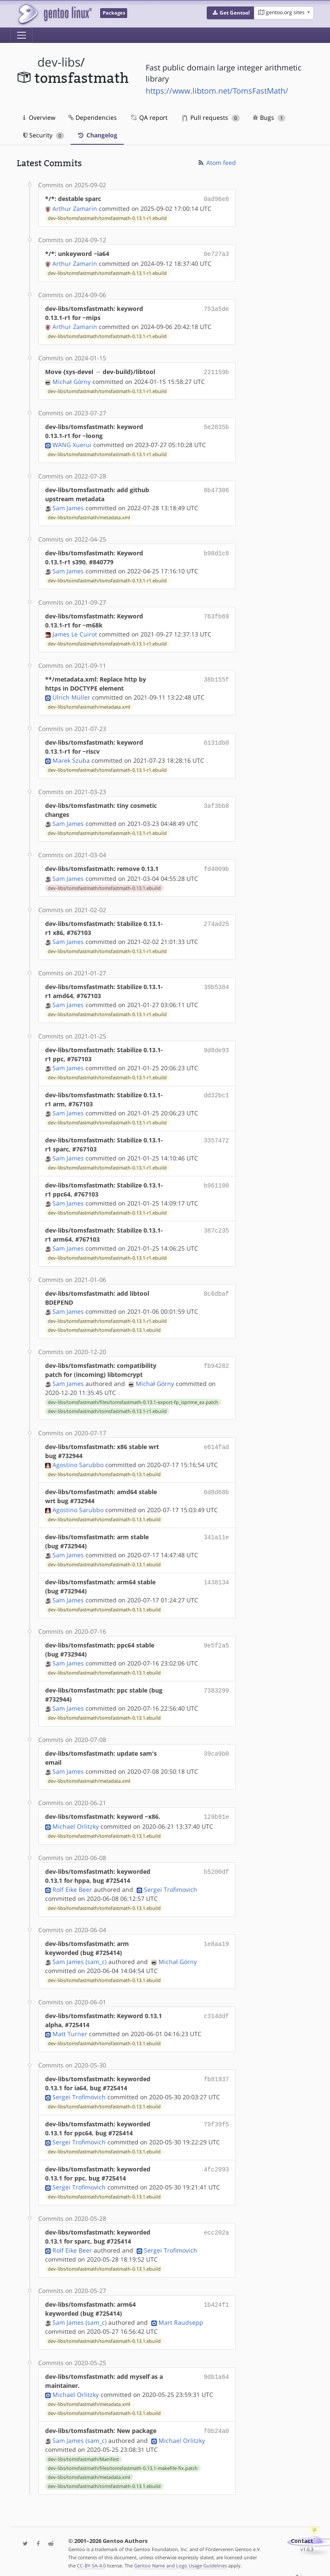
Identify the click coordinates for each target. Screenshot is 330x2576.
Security (43, 135)
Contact (302, 2535)
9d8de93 (216, 1046)
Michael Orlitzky (75, 1822)
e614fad (216, 1443)
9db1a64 (216, 2372)
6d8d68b (216, 1488)
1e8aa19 (216, 1939)
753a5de (216, 307)
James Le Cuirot (74, 631)
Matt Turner (69, 2029)
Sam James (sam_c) (79, 1957)
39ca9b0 (216, 1750)
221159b (216, 370)
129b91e (216, 1813)
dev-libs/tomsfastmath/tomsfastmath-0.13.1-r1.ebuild (107, 217)
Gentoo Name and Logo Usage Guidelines (180, 2560)
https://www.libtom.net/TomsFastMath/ (217, 90)
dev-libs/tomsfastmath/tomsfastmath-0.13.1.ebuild (104, 885)
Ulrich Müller (71, 695)
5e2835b (216, 424)
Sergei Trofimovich (170, 1885)
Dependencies (92, 117)
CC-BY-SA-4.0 (91, 2560)
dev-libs (58, 62)
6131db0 (216, 740)
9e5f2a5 (216, 1642)
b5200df (216, 1867)
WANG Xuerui (72, 442)
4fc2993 (216, 2165)
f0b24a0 (216, 2426)
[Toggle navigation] (21, 35)
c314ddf (216, 2011)
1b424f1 (216, 2300)
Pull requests (211, 117)
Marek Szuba (71, 758)
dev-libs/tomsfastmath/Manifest (83, 2454)
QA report (149, 117)
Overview (39, 117)
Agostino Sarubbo (78, 1461)
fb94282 (216, 1362)
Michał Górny (71, 379)
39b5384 (216, 983)
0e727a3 (216, 253)
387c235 (216, 1227)
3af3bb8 (216, 803)
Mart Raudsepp (181, 2318)
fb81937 (216, 2075)
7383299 (216, 1687)
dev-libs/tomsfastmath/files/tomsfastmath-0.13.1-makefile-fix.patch (123, 2463)
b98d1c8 (216, 550)
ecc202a (216, 2228)
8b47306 (216, 487)
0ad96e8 (216, 199)
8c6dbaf (216, 1290)
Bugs (269, 117)
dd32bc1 (216, 1091)
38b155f (216, 677)
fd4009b (216, 866)
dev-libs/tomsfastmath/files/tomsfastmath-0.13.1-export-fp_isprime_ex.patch (133, 1399)
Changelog (97, 135)
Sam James (68, 505)
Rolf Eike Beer (72, 1885)
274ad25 (216, 920)
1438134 (216, 1578)
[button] (230, 12)
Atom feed (216, 162)
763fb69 (216, 613)
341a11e (216, 1533)
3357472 (216, 1137)
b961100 (216, 1182)
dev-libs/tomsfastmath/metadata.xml (89, 515)
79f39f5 (216, 2120)
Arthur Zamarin (74, 208)
